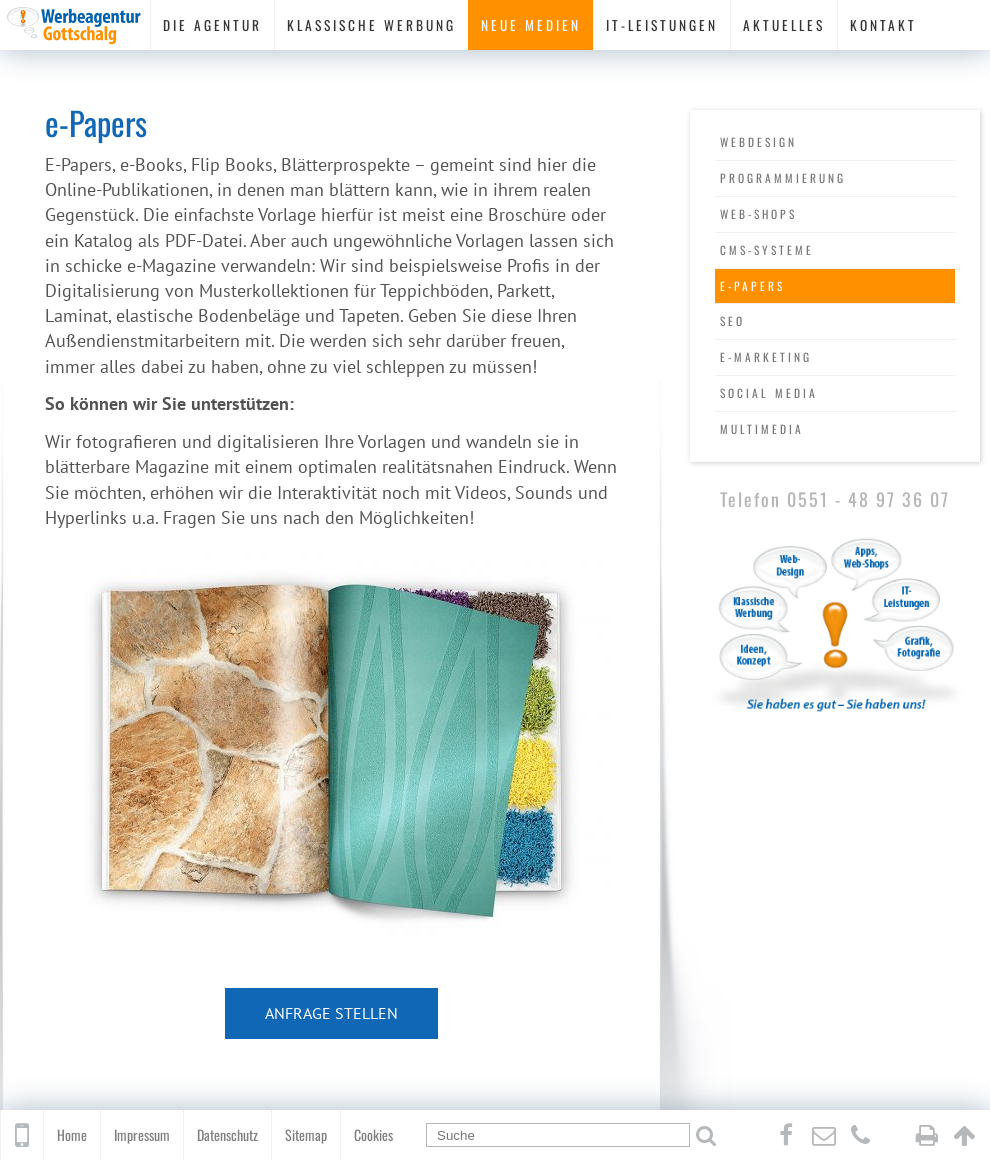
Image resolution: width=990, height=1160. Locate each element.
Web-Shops (758, 213)
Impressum (142, 1134)
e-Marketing (766, 356)
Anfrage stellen (331, 1013)
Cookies (373, 1134)
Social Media (769, 392)
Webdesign (758, 141)
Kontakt (883, 25)
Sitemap (306, 1134)
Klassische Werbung (371, 25)
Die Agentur (212, 25)
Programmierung (783, 177)
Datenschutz (227, 1134)
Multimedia (762, 428)
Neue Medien (531, 25)
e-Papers (752, 285)
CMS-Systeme (767, 249)
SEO (732, 320)
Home (72, 1134)
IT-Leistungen (662, 25)
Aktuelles (784, 25)
